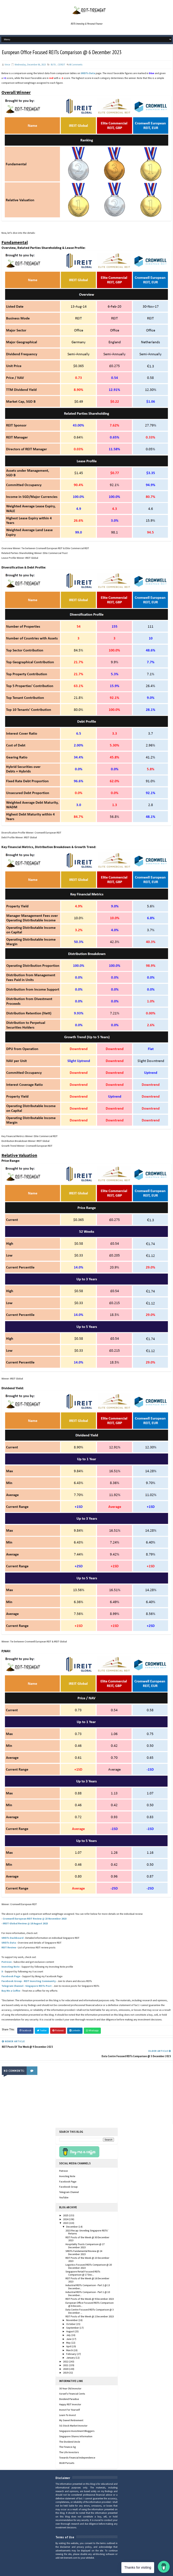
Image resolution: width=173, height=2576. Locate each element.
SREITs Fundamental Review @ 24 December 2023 (83, 2242)
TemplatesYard (33, 2571)
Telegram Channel (69, 2182)
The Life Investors (69, 2442)
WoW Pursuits (66, 2452)
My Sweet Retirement (71, 2410)
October (71, 2313)
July (68, 2325)
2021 (66, 2354)
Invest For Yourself (69, 2399)
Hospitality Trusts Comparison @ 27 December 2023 (85, 2235)
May (68, 2332)
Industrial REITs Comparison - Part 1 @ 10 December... (87, 2283)
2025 (66, 2205)
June (69, 2328)
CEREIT (61, 64)
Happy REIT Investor (70, 2394)
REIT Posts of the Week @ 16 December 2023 (87, 2269)
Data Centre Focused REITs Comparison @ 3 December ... (89, 2301)
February (71, 2343)
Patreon (6, 1961)
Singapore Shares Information (75, 2426)
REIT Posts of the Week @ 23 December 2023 (87, 2249)
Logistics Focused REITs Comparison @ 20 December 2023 (88, 2256)
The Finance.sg (67, 2436)
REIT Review (8, 1947)
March (69, 2340)
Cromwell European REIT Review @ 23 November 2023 (35, 1918)
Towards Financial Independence (77, 2447)
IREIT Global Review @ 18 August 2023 (25, 1923)
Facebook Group (68, 2176)
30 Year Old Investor (70, 2378)
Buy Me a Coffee (10, 1990)
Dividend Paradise (69, 2388)
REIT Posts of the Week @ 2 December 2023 (89, 2306)
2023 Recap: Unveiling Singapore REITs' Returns (86, 2221)
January (70, 2347)
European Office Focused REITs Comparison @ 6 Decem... (89, 2294)
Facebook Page (10, 1976)
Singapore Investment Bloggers (77, 2420)
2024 (66, 2209)
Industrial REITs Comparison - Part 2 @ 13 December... (87, 2276)
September (73, 2317)
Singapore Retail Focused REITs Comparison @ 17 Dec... (82, 2262)
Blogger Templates (69, 2571)
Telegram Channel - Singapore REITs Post (26, 1985)
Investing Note (10, 1966)
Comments (75, 64)
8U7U (53, 64)
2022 (66, 2351)
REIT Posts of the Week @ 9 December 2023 (89, 2288)
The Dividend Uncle (69, 2431)
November (72, 2310)
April (69, 2336)
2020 (66, 2358)
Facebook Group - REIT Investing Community (28, 1980)
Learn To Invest (67, 2404)
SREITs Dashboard (12, 1937)
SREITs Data (88, 72)
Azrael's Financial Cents (72, 2383)
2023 (66, 2212)
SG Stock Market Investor (73, 2415)
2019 (66, 2362)
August (70, 2321)
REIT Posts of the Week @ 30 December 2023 (87, 2228)
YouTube (63, 2187)
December (72, 2216)
